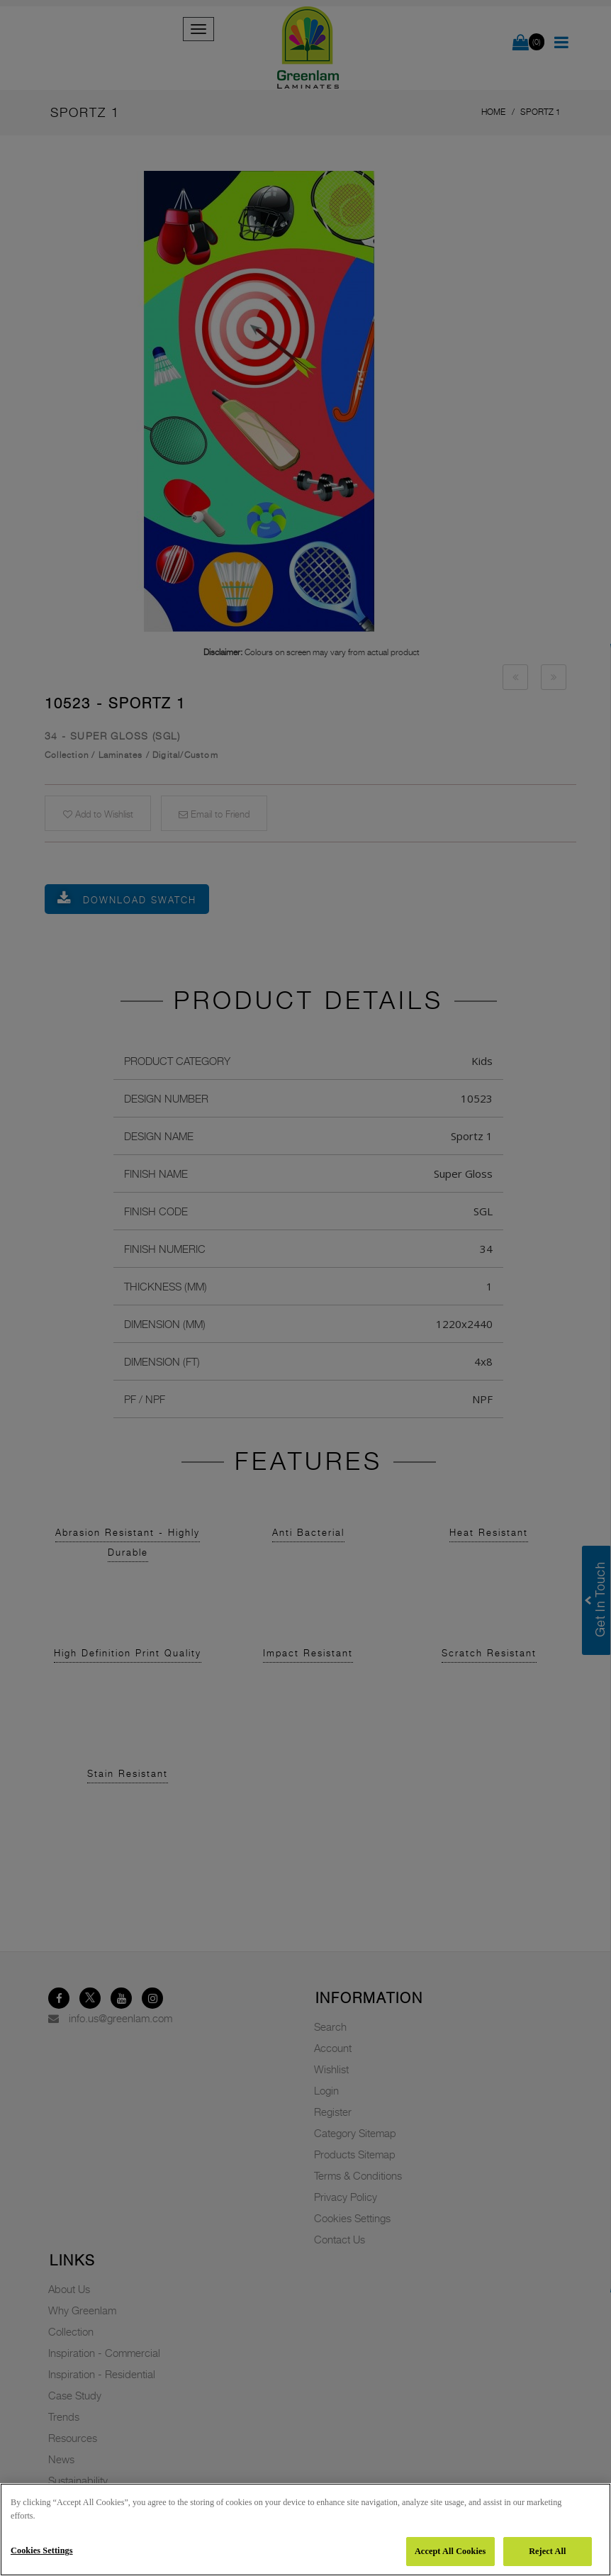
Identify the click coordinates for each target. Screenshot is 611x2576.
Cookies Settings (42, 2550)
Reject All (547, 2551)
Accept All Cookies (450, 2551)
